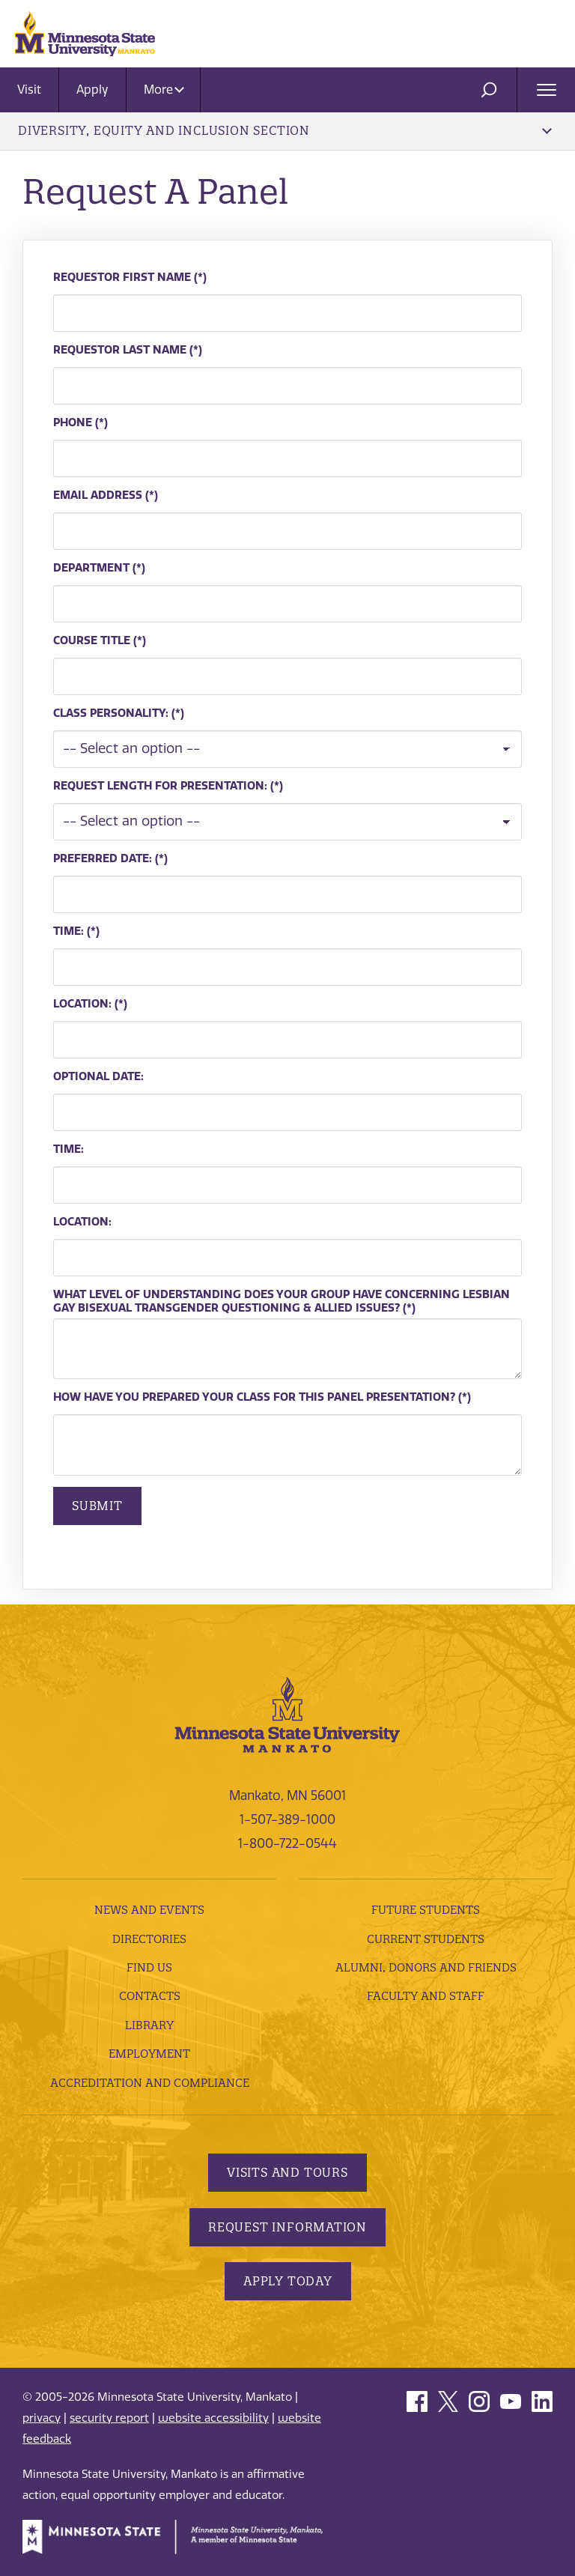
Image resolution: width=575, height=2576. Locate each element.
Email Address (97, 495)
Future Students (425, 1910)
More (164, 89)
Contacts (149, 1996)
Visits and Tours (287, 2172)
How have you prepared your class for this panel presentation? (254, 1397)
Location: (82, 1003)
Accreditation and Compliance (149, 2083)
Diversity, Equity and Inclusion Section (285, 130)
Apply (92, 89)
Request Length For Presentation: (160, 786)
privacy (41, 2418)
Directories (149, 1939)
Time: (70, 931)
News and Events (149, 1910)
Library (149, 2025)
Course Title (91, 640)
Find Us (149, 1967)
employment (149, 2053)
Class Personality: (110, 713)
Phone (72, 422)
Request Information (287, 2226)
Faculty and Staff (425, 1996)
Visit (29, 89)
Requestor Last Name (119, 350)
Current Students (425, 1939)
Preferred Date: (102, 858)
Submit (97, 1505)
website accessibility (213, 2418)
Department (91, 568)
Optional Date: (98, 1076)
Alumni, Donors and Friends (426, 1967)
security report (109, 2418)
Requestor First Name (122, 277)
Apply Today (287, 2280)
